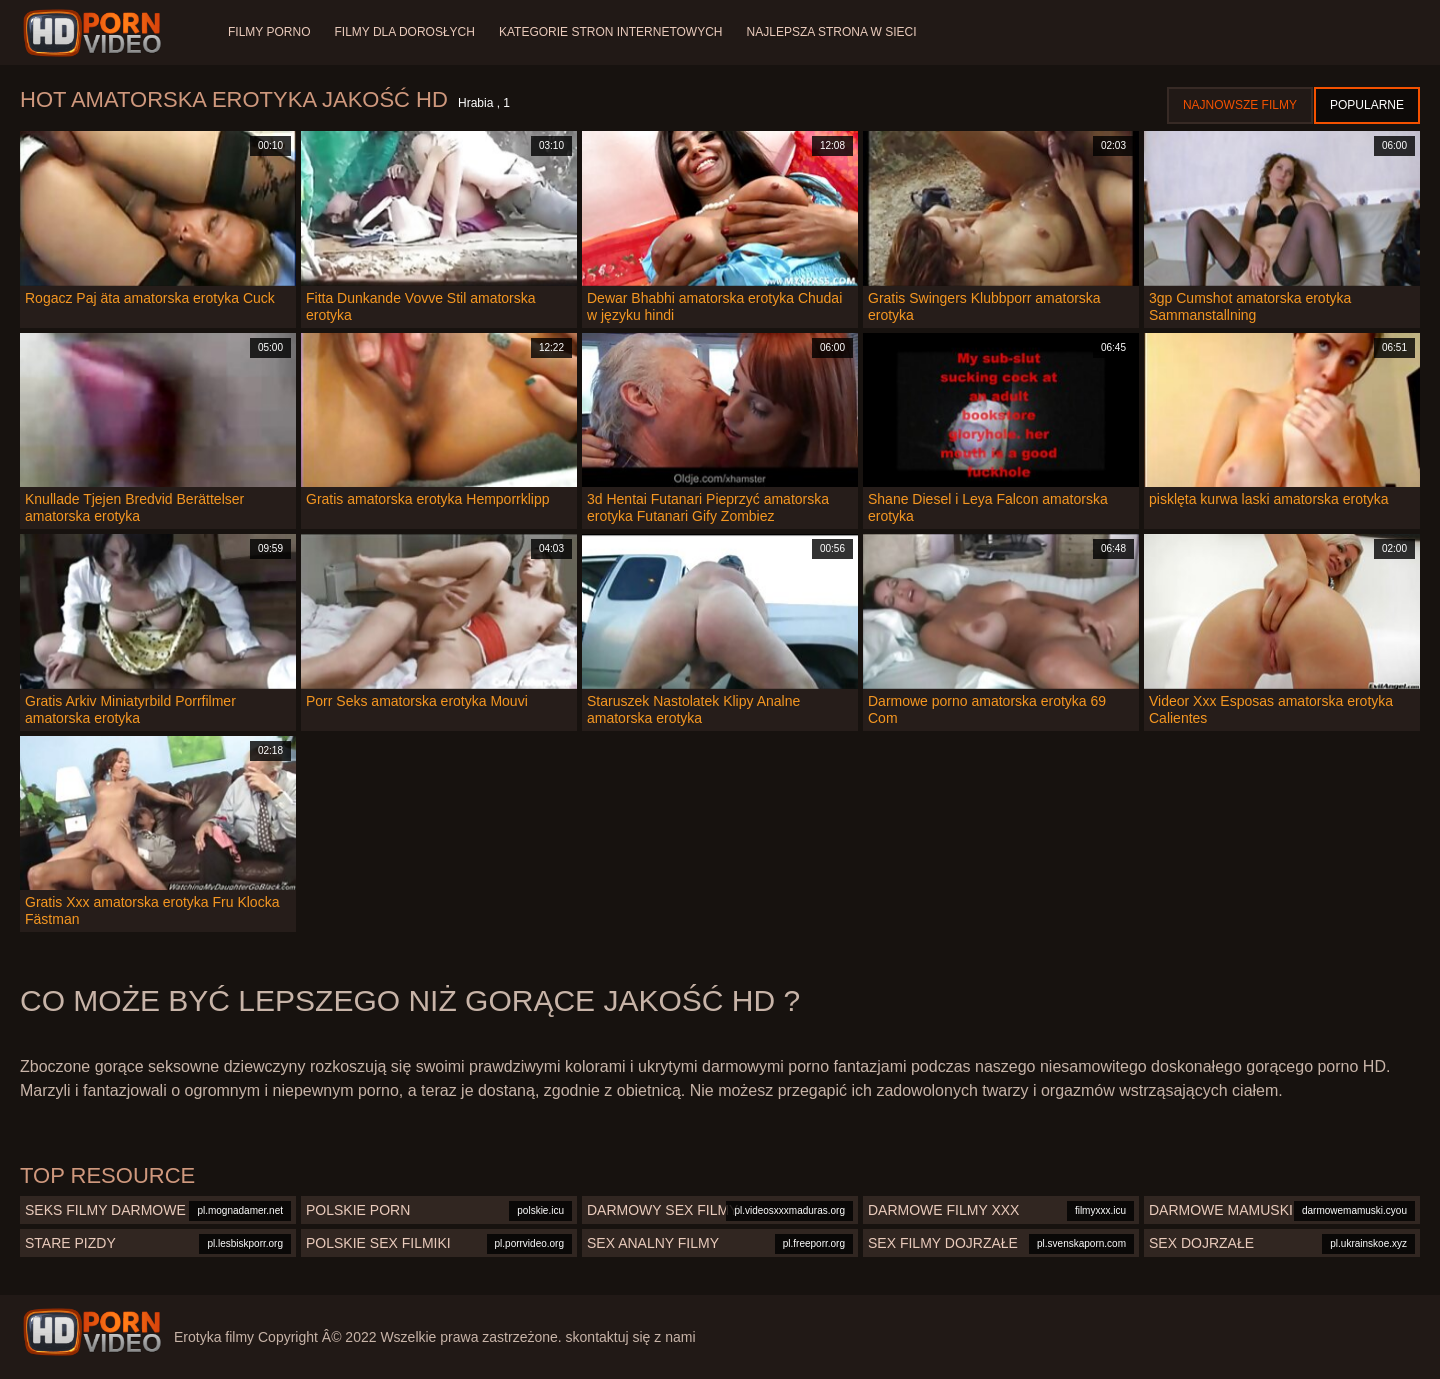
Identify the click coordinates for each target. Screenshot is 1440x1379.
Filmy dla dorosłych (404, 32)
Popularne (1367, 105)
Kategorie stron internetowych (611, 32)
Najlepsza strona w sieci (832, 32)
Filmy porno (269, 32)
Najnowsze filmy (1240, 105)
